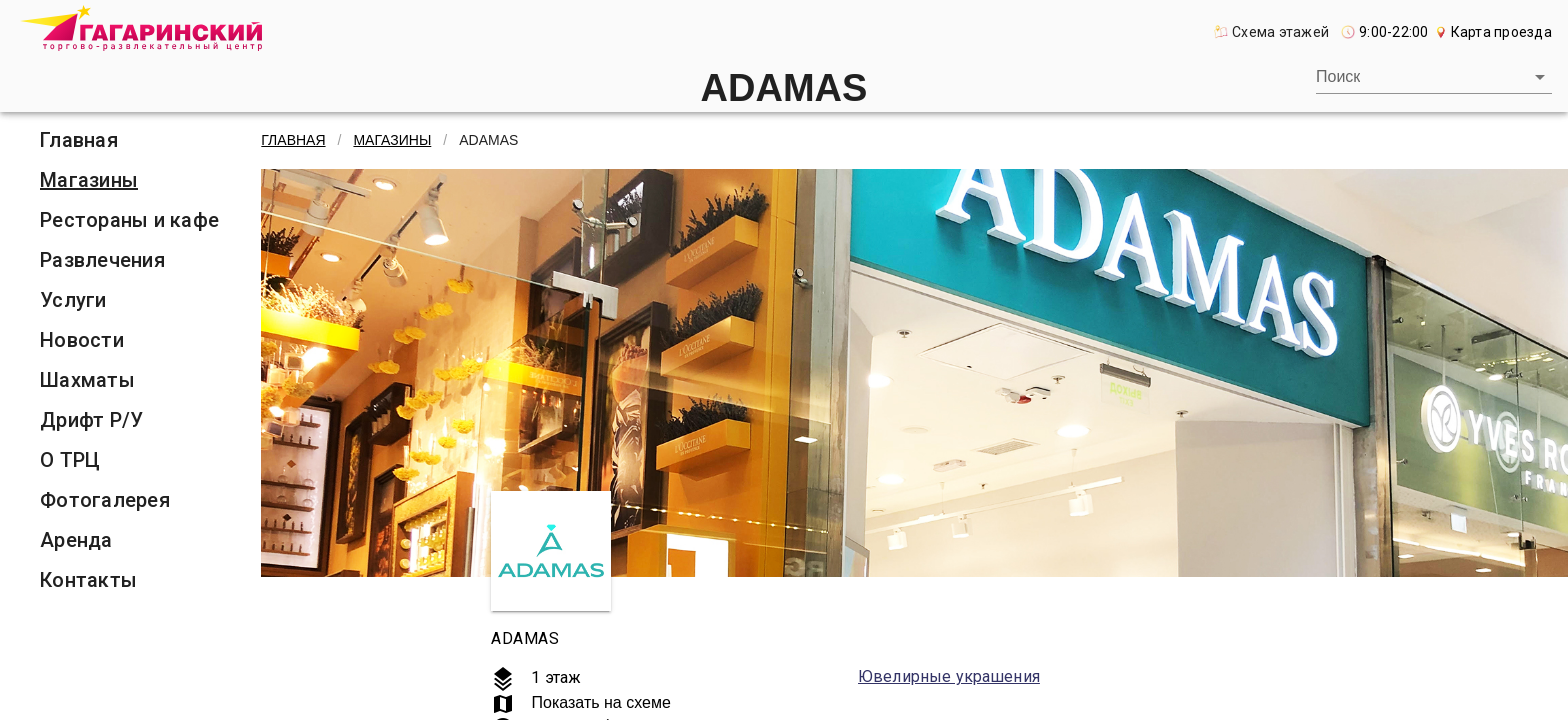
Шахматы (87, 380)
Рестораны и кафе (129, 220)
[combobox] (1434, 77)
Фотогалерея (105, 500)
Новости (82, 340)
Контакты (88, 580)
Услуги (73, 300)
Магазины (89, 180)
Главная (79, 140)
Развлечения (102, 260)
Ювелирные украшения (949, 676)
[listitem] (129, 140)
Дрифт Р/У (91, 420)
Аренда (76, 540)
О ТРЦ (70, 460)
